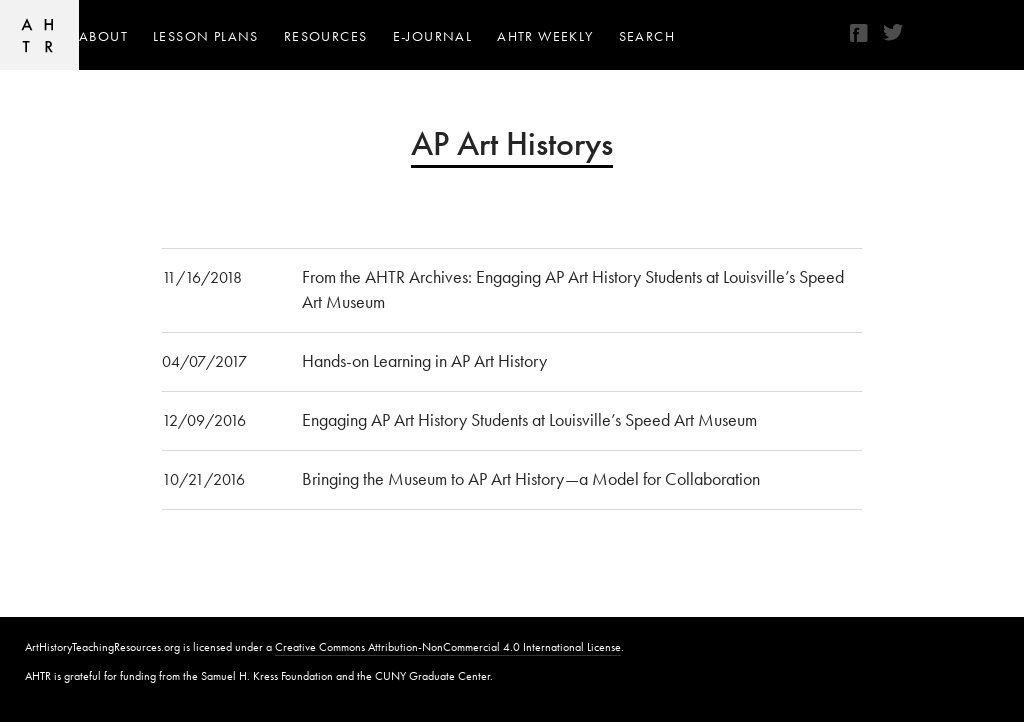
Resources (326, 36)
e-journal (433, 36)
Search (647, 36)
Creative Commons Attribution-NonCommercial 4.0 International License (448, 647)
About (103, 36)
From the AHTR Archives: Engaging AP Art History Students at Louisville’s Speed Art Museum (573, 289)
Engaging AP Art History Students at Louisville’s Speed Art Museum (529, 419)
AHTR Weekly (545, 36)
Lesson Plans (206, 36)
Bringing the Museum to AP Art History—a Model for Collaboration (531, 478)
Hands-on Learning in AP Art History (424, 360)
